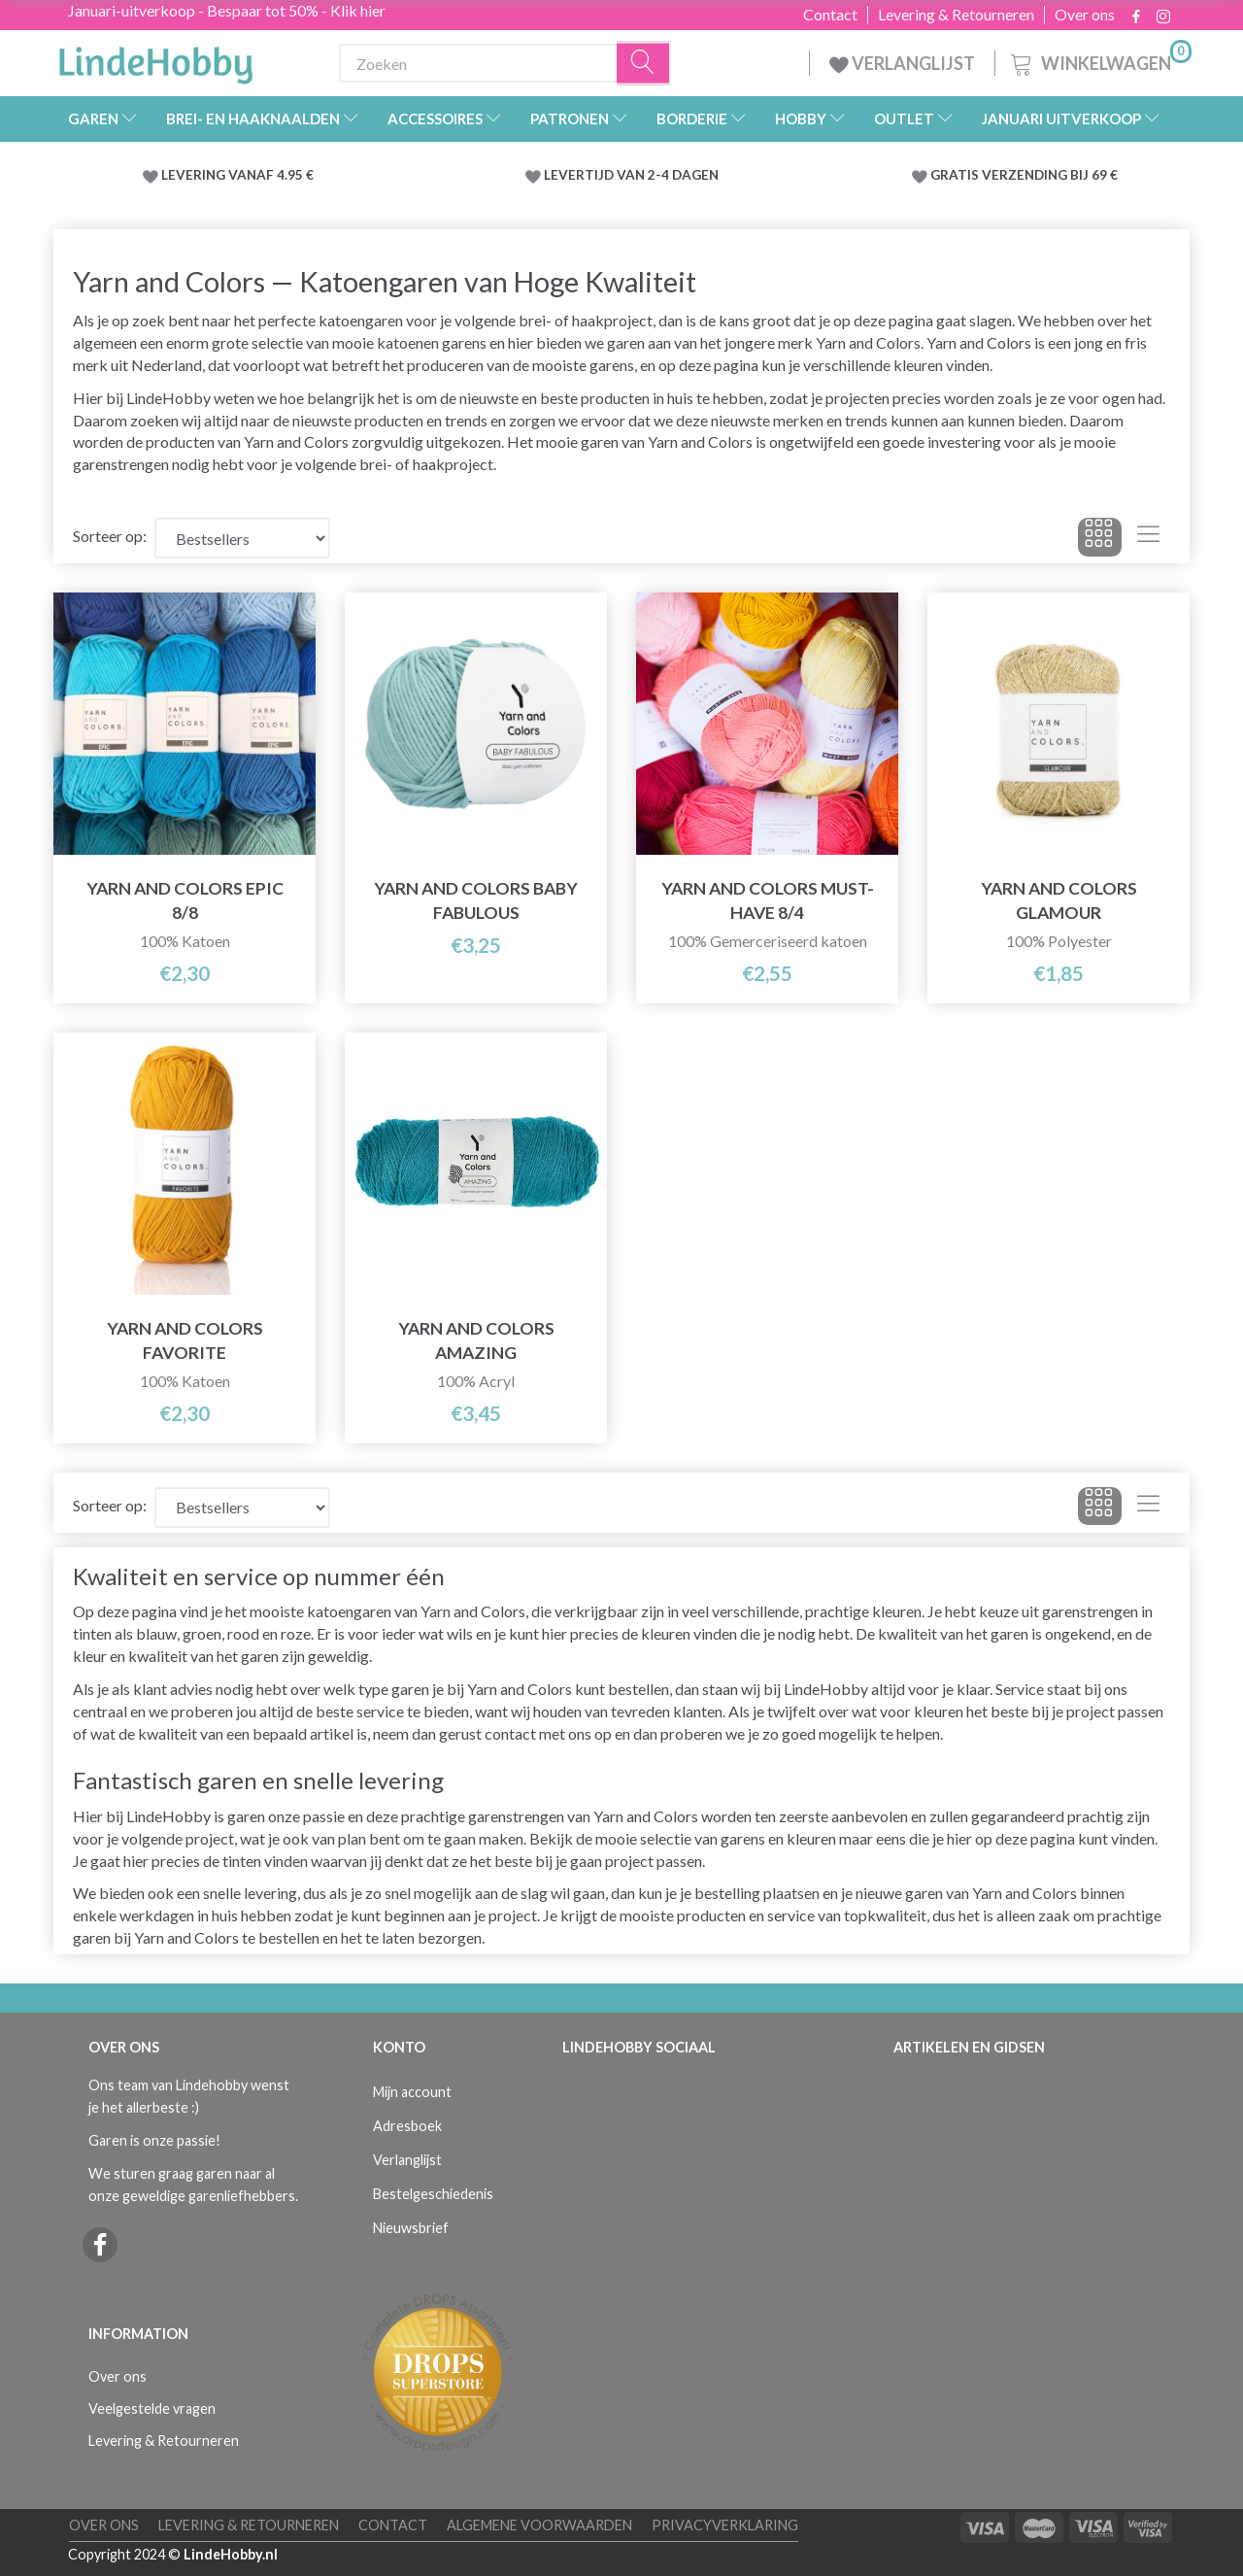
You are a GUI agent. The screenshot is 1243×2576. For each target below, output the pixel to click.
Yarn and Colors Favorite (185, 1340)
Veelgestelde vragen (152, 2408)
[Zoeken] (644, 63)
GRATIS (956, 175)
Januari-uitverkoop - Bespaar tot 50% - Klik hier (227, 10)
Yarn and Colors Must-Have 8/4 (767, 900)
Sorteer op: (110, 535)
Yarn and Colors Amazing (476, 1340)
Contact (830, 14)
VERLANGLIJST (902, 63)
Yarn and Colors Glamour (1059, 900)
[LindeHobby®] (155, 59)
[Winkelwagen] (1099, 60)
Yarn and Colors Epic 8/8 (185, 900)
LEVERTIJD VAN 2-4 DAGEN (631, 175)
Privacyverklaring (725, 2525)
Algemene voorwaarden (539, 2525)
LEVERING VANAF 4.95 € (237, 175)
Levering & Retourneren (956, 14)
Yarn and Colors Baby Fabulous (476, 900)
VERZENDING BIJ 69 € (1050, 175)
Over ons (1085, 14)
